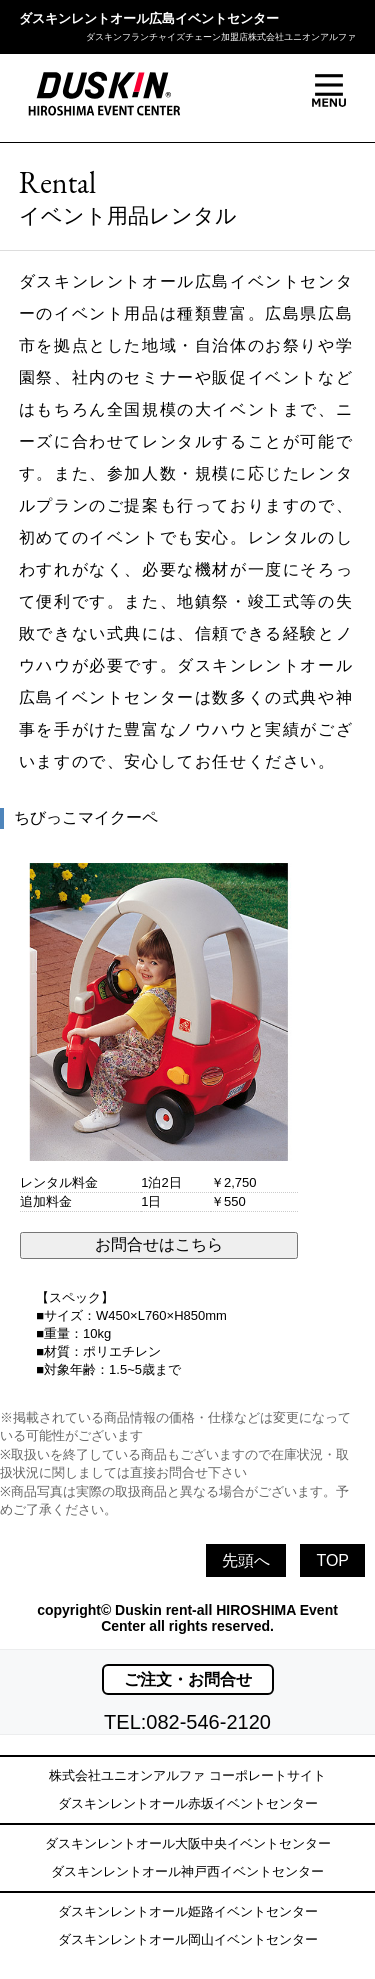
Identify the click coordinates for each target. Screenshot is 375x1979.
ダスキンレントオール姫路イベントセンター (188, 1911)
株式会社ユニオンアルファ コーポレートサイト (187, 1775)
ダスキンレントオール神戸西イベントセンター (187, 1871)
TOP (332, 1560)
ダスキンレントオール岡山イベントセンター (188, 1939)
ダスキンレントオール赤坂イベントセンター (188, 1803)
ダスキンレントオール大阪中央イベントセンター (188, 1843)
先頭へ (246, 1560)
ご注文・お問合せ (188, 1679)
